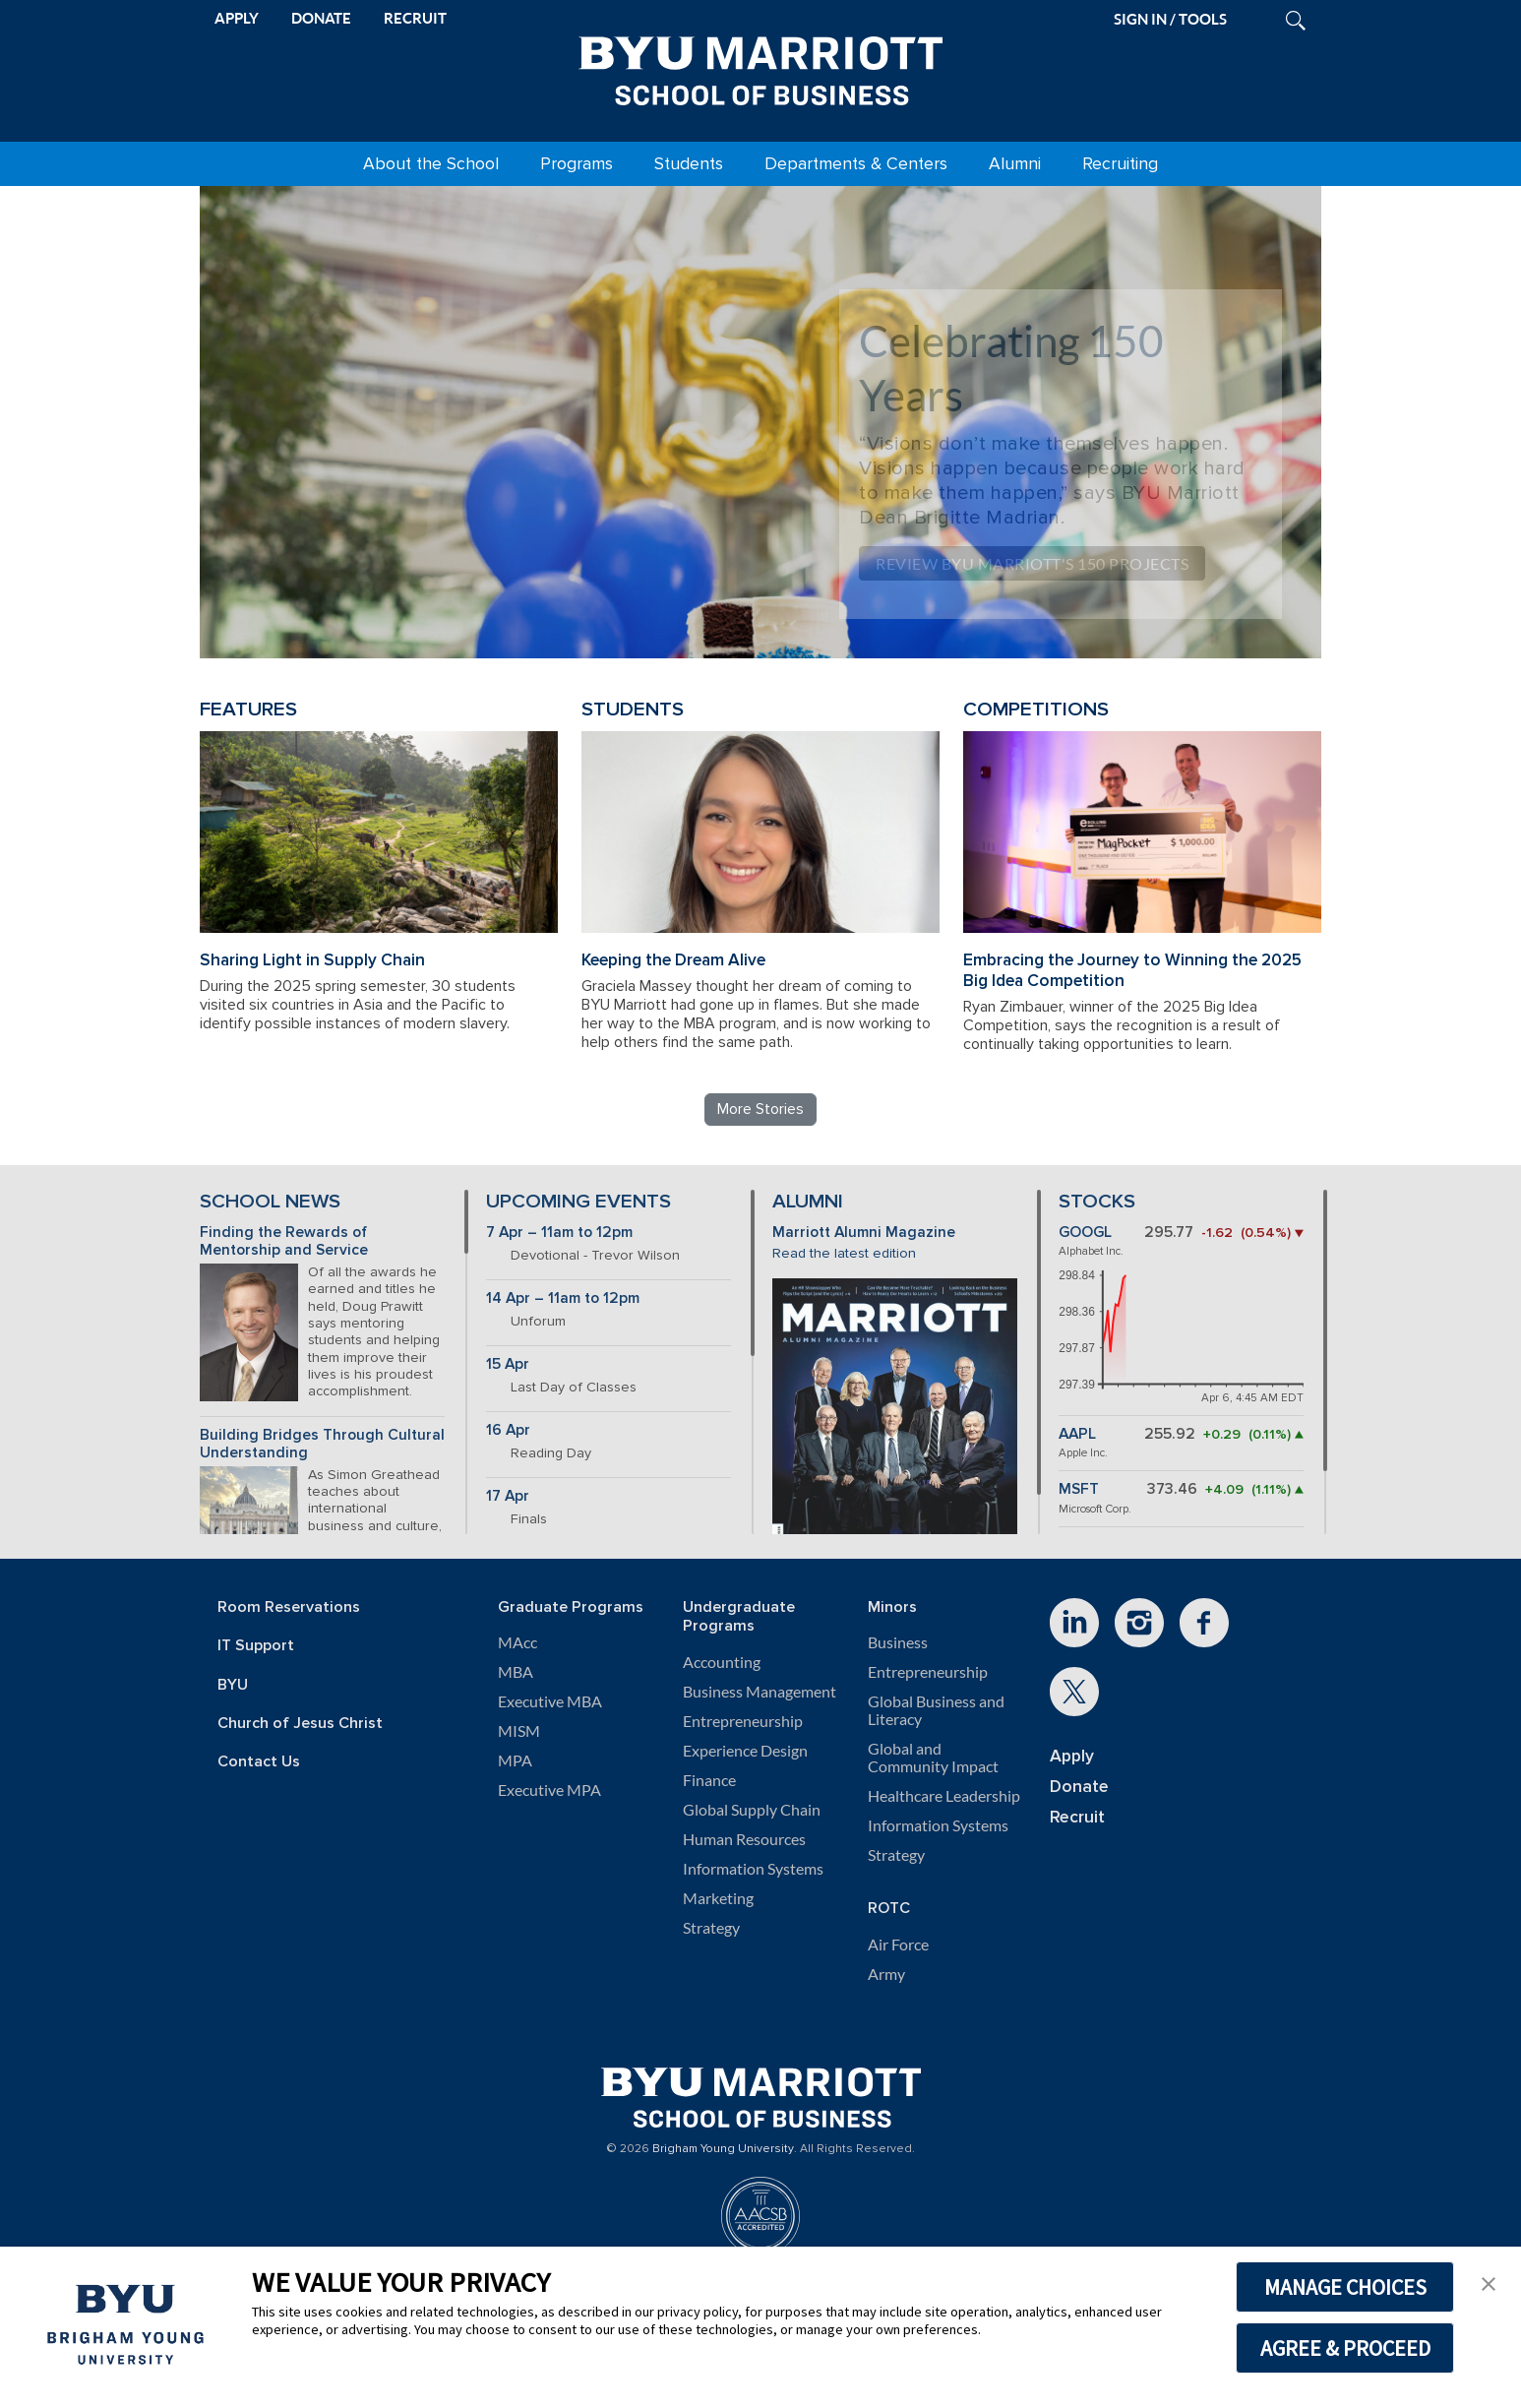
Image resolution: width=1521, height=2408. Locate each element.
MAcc (517, 1642)
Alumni (1015, 164)
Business (898, 1642)
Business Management (759, 1691)
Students (688, 164)
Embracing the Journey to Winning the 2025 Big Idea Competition (1132, 970)
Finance (709, 1780)
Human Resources (744, 1839)
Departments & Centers (855, 164)
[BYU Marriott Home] (760, 67)
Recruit (1077, 1817)
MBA (515, 1672)
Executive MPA (549, 1790)
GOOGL (1085, 1232)
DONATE (321, 18)
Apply (1072, 1756)
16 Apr (508, 1430)
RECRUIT (415, 18)
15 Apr (507, 1364)
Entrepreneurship (743, 1721)
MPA (515, 1760)
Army (886, 1974)
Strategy (711, 1928)
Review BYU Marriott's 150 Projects (1032, 563)
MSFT (1079, 1489)
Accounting (721, 1662)
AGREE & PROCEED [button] (1345, 2348)
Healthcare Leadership (944, 1796)
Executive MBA (550, 1701)
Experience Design (745, 1751)
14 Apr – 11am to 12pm (562, 1298)
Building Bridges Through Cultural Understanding (322, 1444)
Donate (1079, 1786)
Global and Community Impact (933, 1757)
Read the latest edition (844, 1253)
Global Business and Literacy (936, 1710)
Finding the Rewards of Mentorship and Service (284, 1242)
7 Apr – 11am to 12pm (559, 1232)
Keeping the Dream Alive (673, 960)
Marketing (718, 1898)
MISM (519, 1731)
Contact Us (258, 1762)
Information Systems (753, 1869)
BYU (232, 1685)
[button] (1488, 2282)
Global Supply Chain (752, 1810)
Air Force (898, 1944)
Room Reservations (288, 1607)
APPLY (236, 18)
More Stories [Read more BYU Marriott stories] (760, 1109)
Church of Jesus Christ (300, 1723)
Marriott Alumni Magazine (863, 1232)
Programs (576, 164)
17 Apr (507, 1496)
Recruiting (1120, 164)
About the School (431, 164)
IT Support (255, 1645)
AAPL (1077, 1434)
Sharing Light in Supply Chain (312, 960)
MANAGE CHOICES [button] (1345, 2287)
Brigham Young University (723, 2149)
